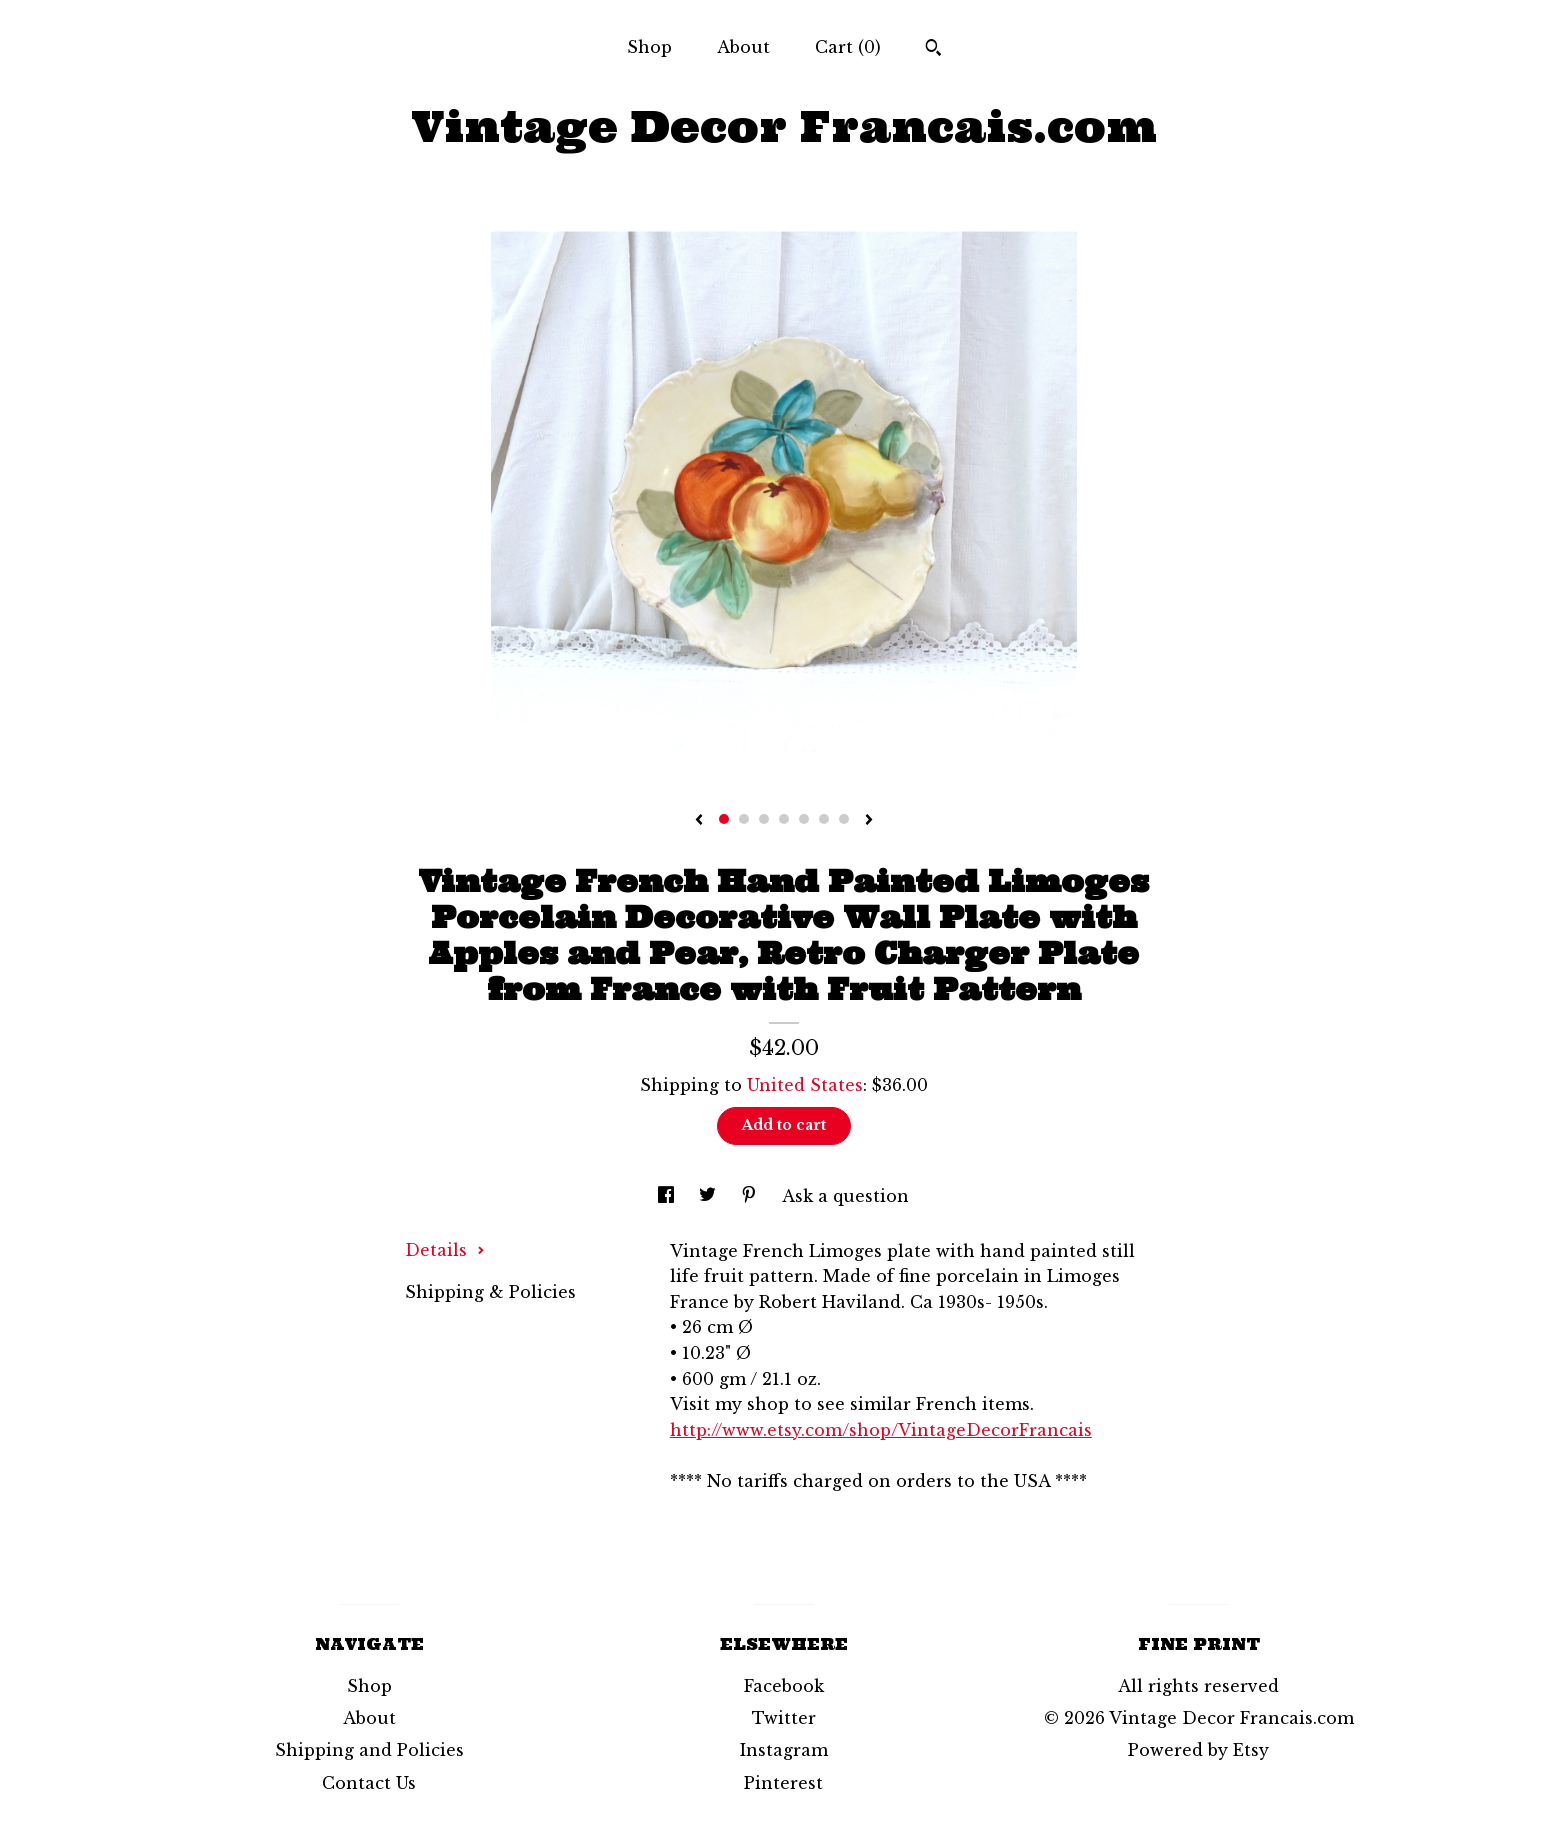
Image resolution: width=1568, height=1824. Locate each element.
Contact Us (369, 1783)
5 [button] (804, 819)
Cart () (848, 47)
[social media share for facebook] (668, 1196)
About (743, 47)
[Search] (933, 50)
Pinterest (783, 1783)
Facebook (784, 1686)
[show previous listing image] (699, 821)
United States (805, 1085)
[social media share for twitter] (710, 1196)
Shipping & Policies (490, 1292)
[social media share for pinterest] (751, 1196)
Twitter (784, 1718)
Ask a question (845, 1196)
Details (445, 1250)
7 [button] (844, 819)
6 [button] (824, 819)
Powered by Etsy (1198, 1750)
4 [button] (784, 819)
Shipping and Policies (369, 1750)
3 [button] (764, 819)
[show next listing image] (869, 821)
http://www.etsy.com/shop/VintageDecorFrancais (881, 1430)
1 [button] (724, 819)
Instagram (784, 1750)
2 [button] (744, 819)
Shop (649, 47)
